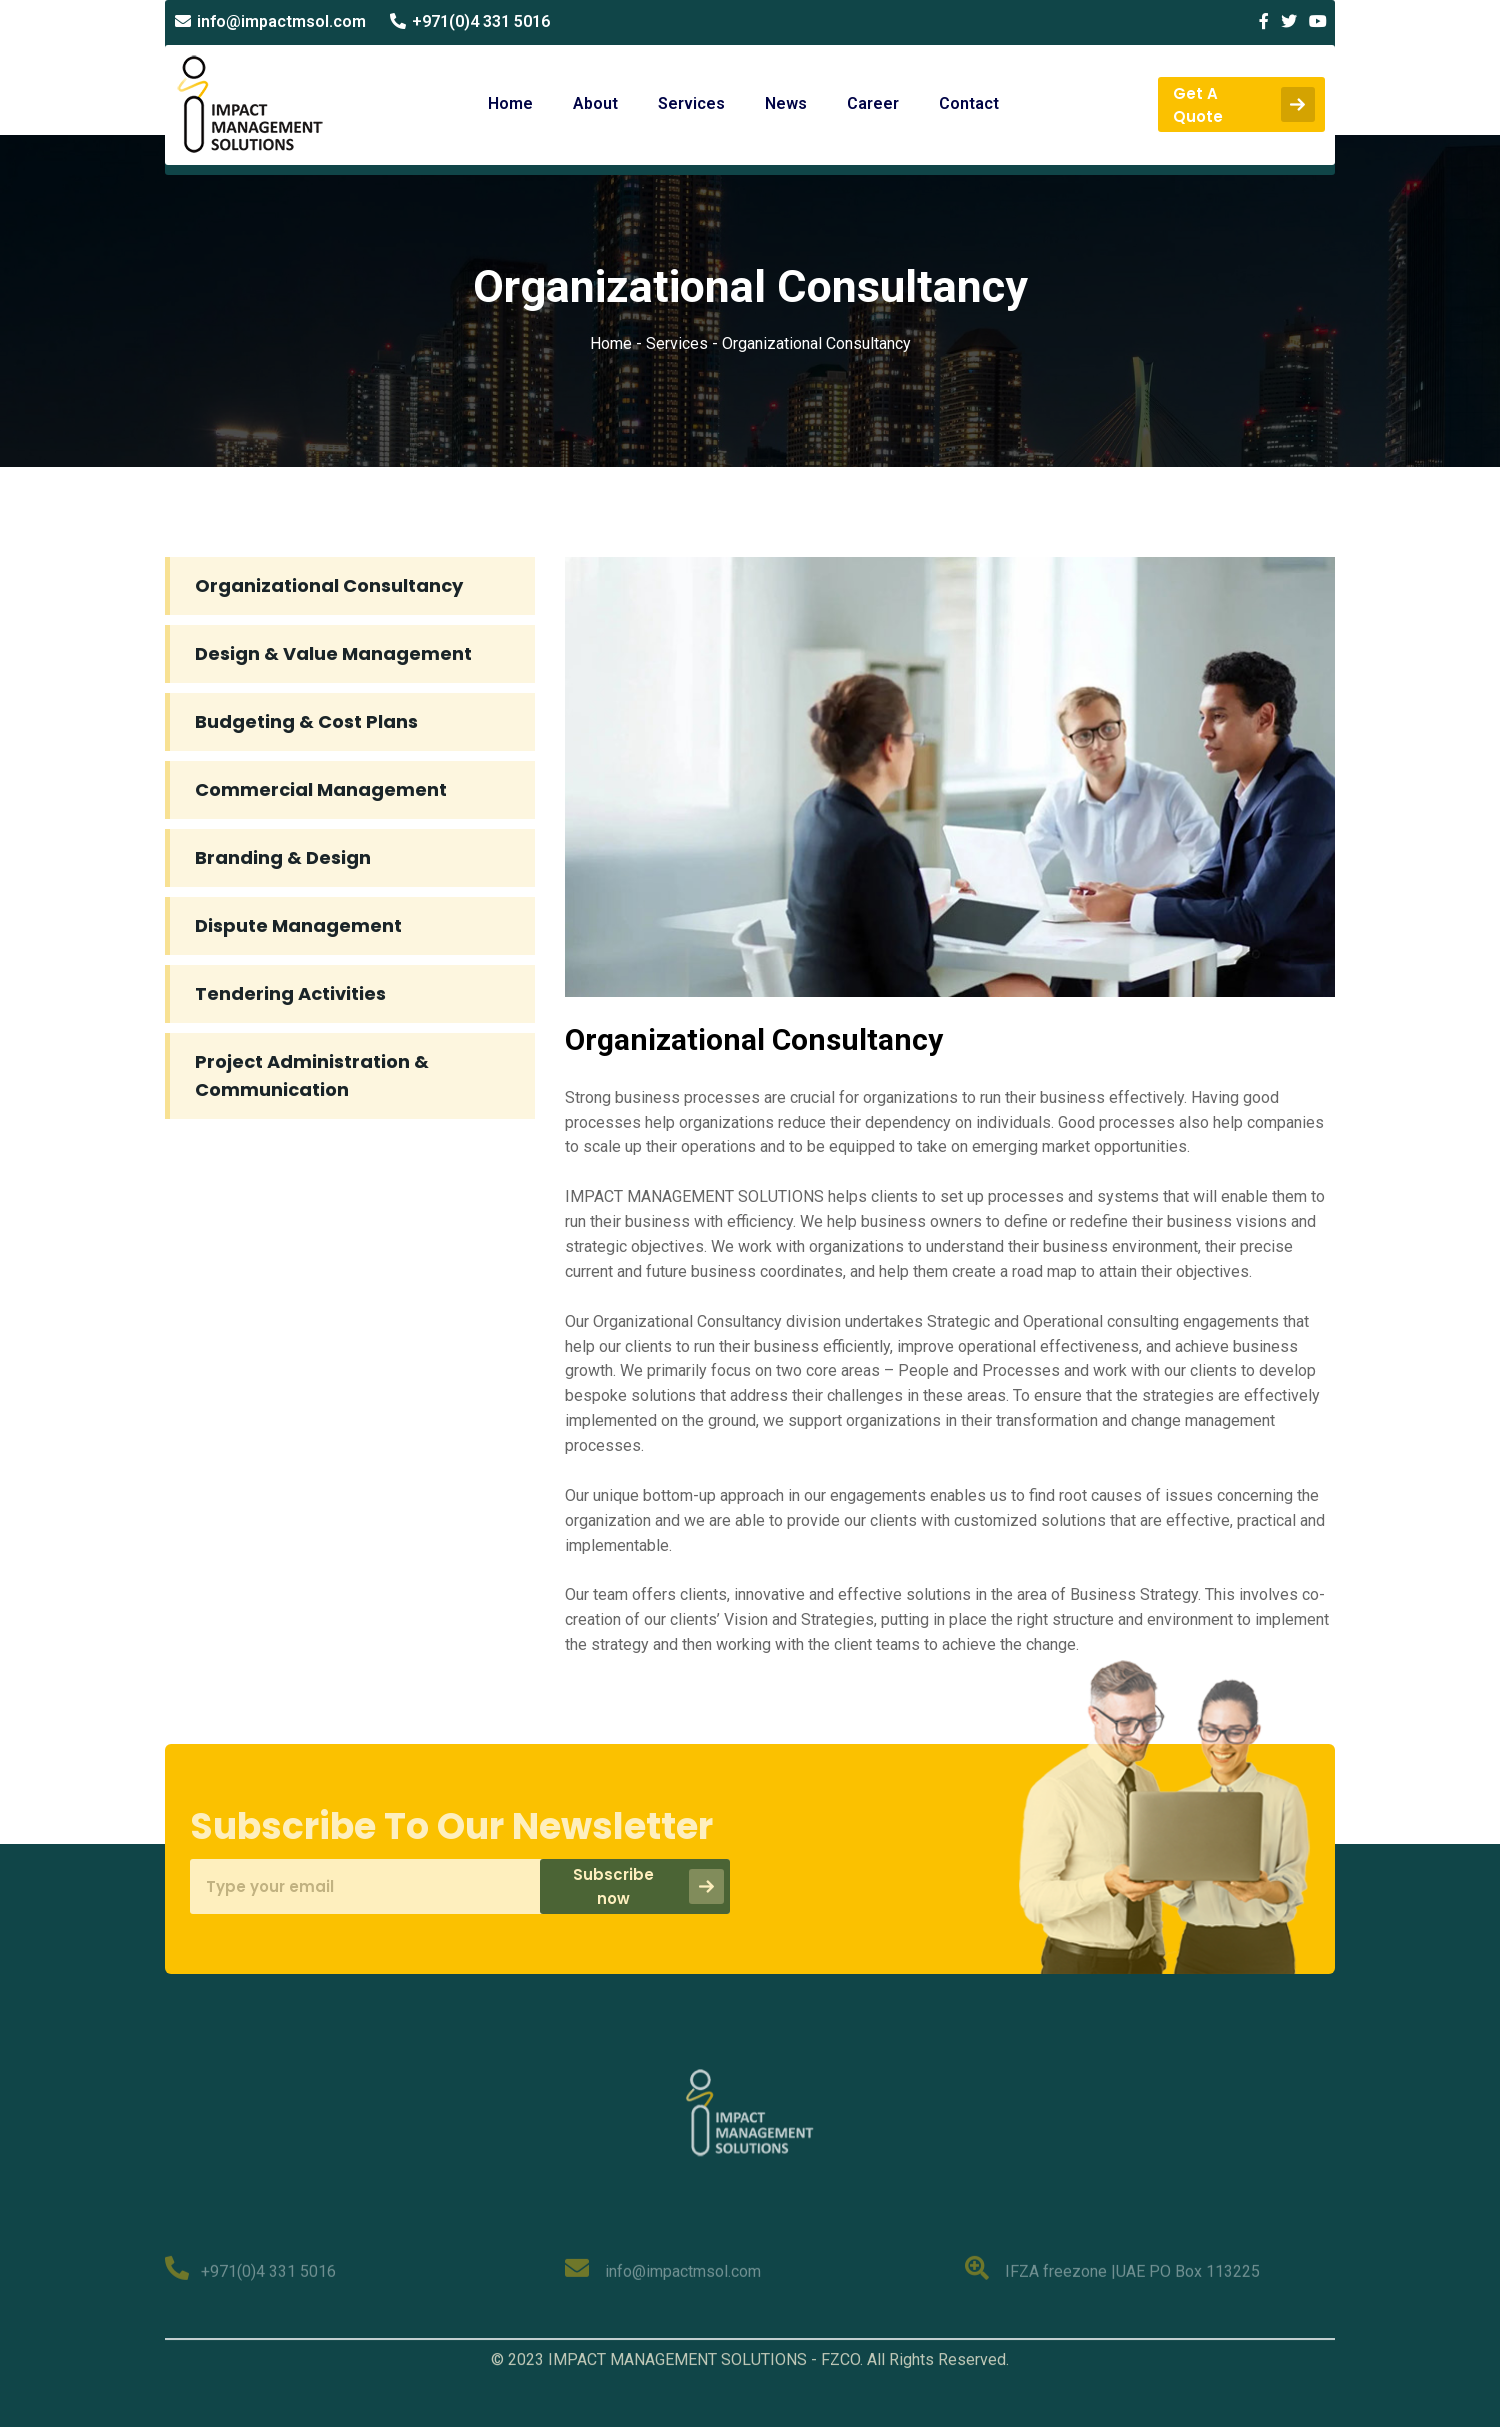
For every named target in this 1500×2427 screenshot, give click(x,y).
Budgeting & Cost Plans (306, 721)
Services (691, 103)
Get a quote (1244, 105)
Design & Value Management (333, 653)
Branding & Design (283, 857)
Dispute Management (298, 925)
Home (510, 103)
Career (873, 103)
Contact (969, 103)
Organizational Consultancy (329, 585)
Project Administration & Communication (312, 1075)
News (786, 103)
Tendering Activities (290, 993)
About (595, 103)
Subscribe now (642, 1886)
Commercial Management (321, 789)
